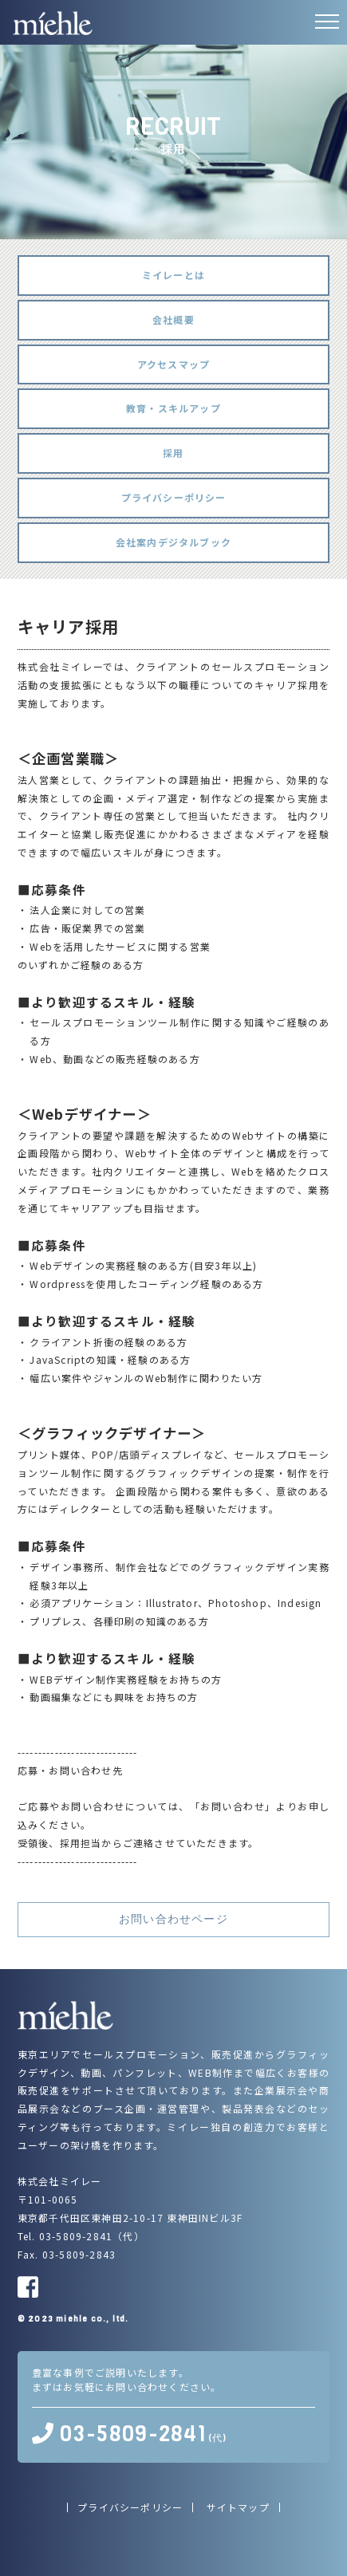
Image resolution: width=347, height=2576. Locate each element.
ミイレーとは (173, 275)
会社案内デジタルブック (173, 542)
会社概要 (173, 319)
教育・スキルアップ (173, 408)
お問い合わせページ (173, 1919)
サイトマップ (238, 2507)
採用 (173, 452)
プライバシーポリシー (174, 497)
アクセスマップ (173, 364)
